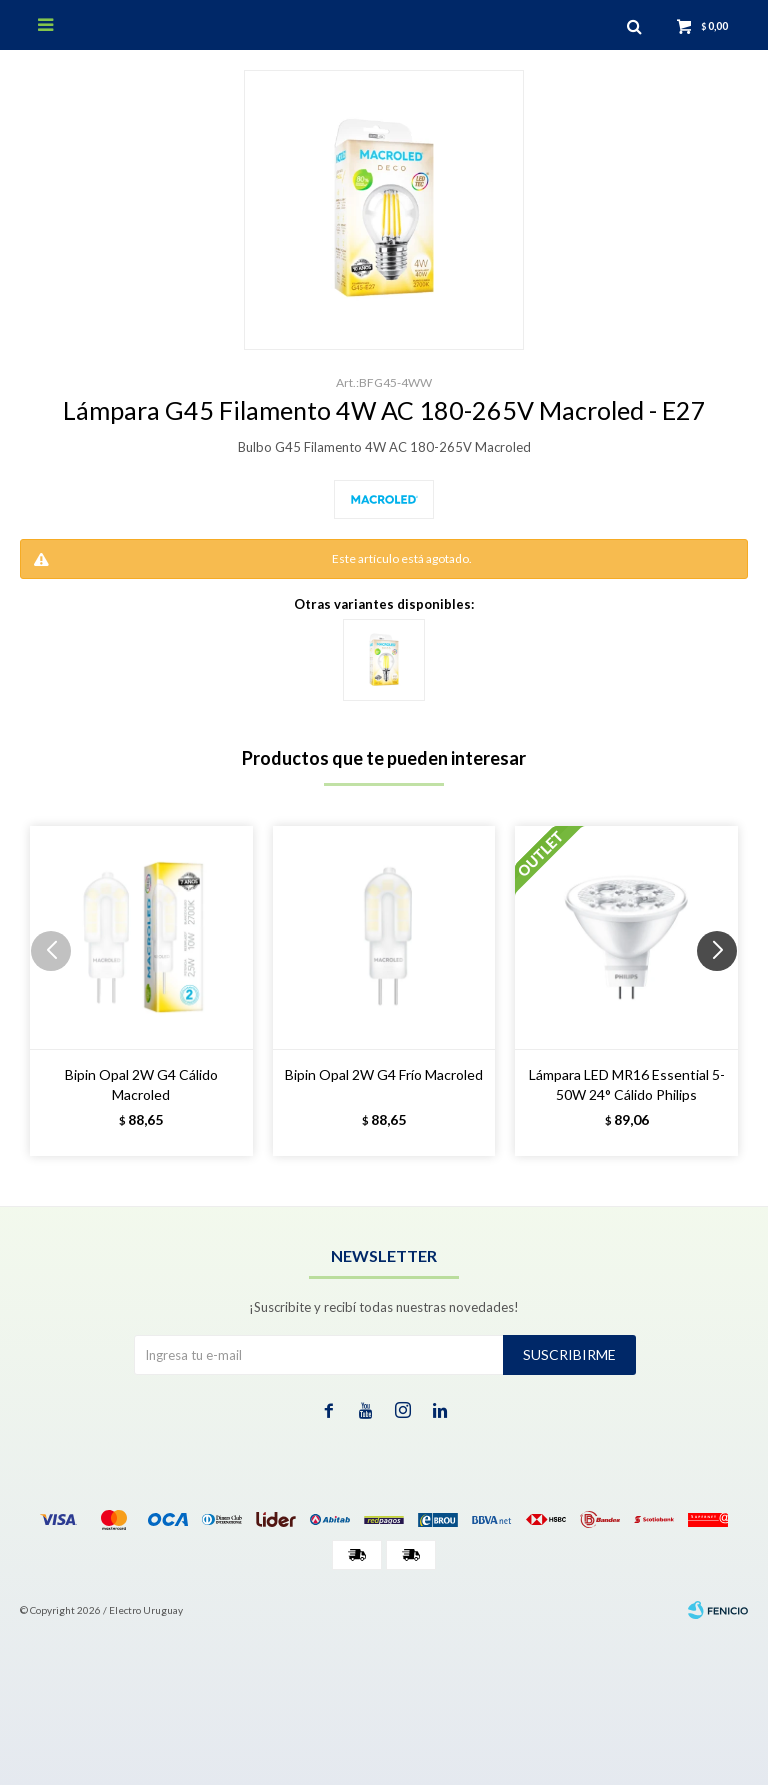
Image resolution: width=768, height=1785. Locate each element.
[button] (724, 991)
